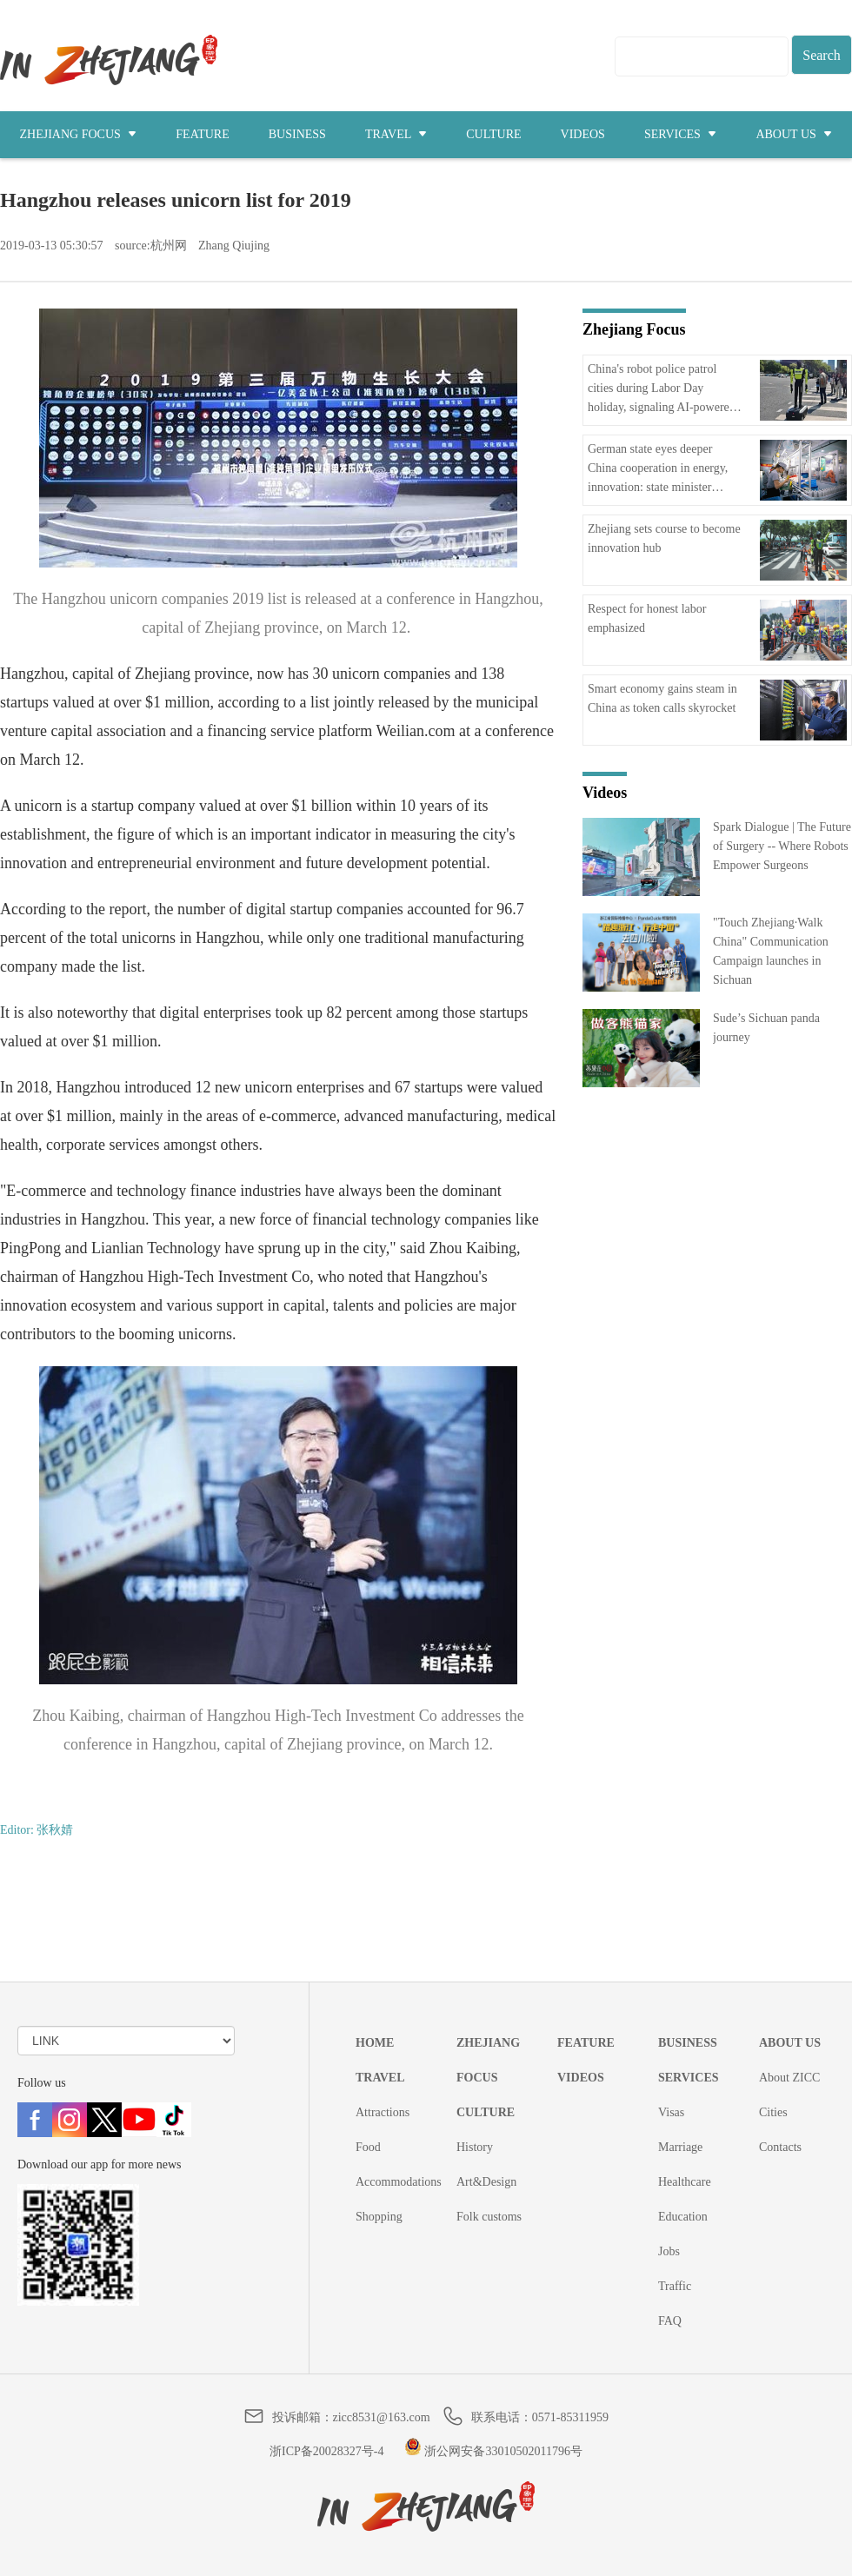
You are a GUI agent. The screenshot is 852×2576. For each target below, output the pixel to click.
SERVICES (680, 134)
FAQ (670, 2320)
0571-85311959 (570, 2417)
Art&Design (486, 2181)
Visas (671, 2112)
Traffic (674, 2286)
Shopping (379, 2216)
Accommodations (399, 2181)
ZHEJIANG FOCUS (78, 134)
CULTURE (493, 134)
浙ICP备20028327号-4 (326, 2451)
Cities (773, 2112)
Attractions (382, 2112)
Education (683, 2216)
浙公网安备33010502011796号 (493, 2451)
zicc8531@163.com (381, 2417)
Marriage (680, 2147)
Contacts (780, 2147)
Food (368, 2147)
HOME (375, 2042)
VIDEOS (583, 134)
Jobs (669, 2251)
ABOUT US (793, 134)
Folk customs (489, 2216)
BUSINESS (297, 134)
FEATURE (202, 134)
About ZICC (789, 2077)
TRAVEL (396, 134)
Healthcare (684, 2181)
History (474, 2147)
